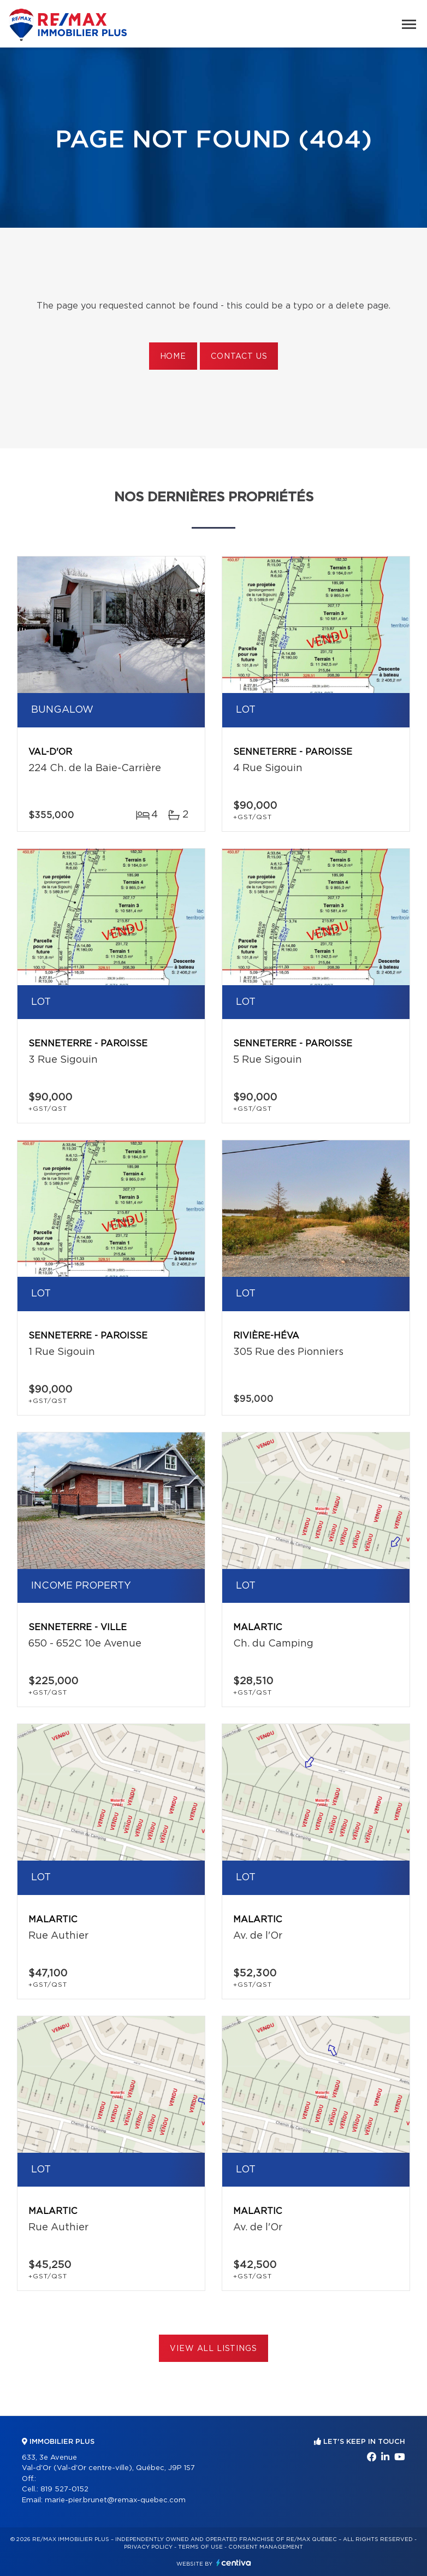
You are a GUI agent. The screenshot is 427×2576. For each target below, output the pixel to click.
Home (173, 356)
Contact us (239, 356)
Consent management (265, 2547)
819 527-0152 (64, 2489)
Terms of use (200, 2547)
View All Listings (213, 2349)
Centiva (233, 2562)
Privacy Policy (148, 2547)
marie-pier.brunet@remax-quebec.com (115, 2500)
